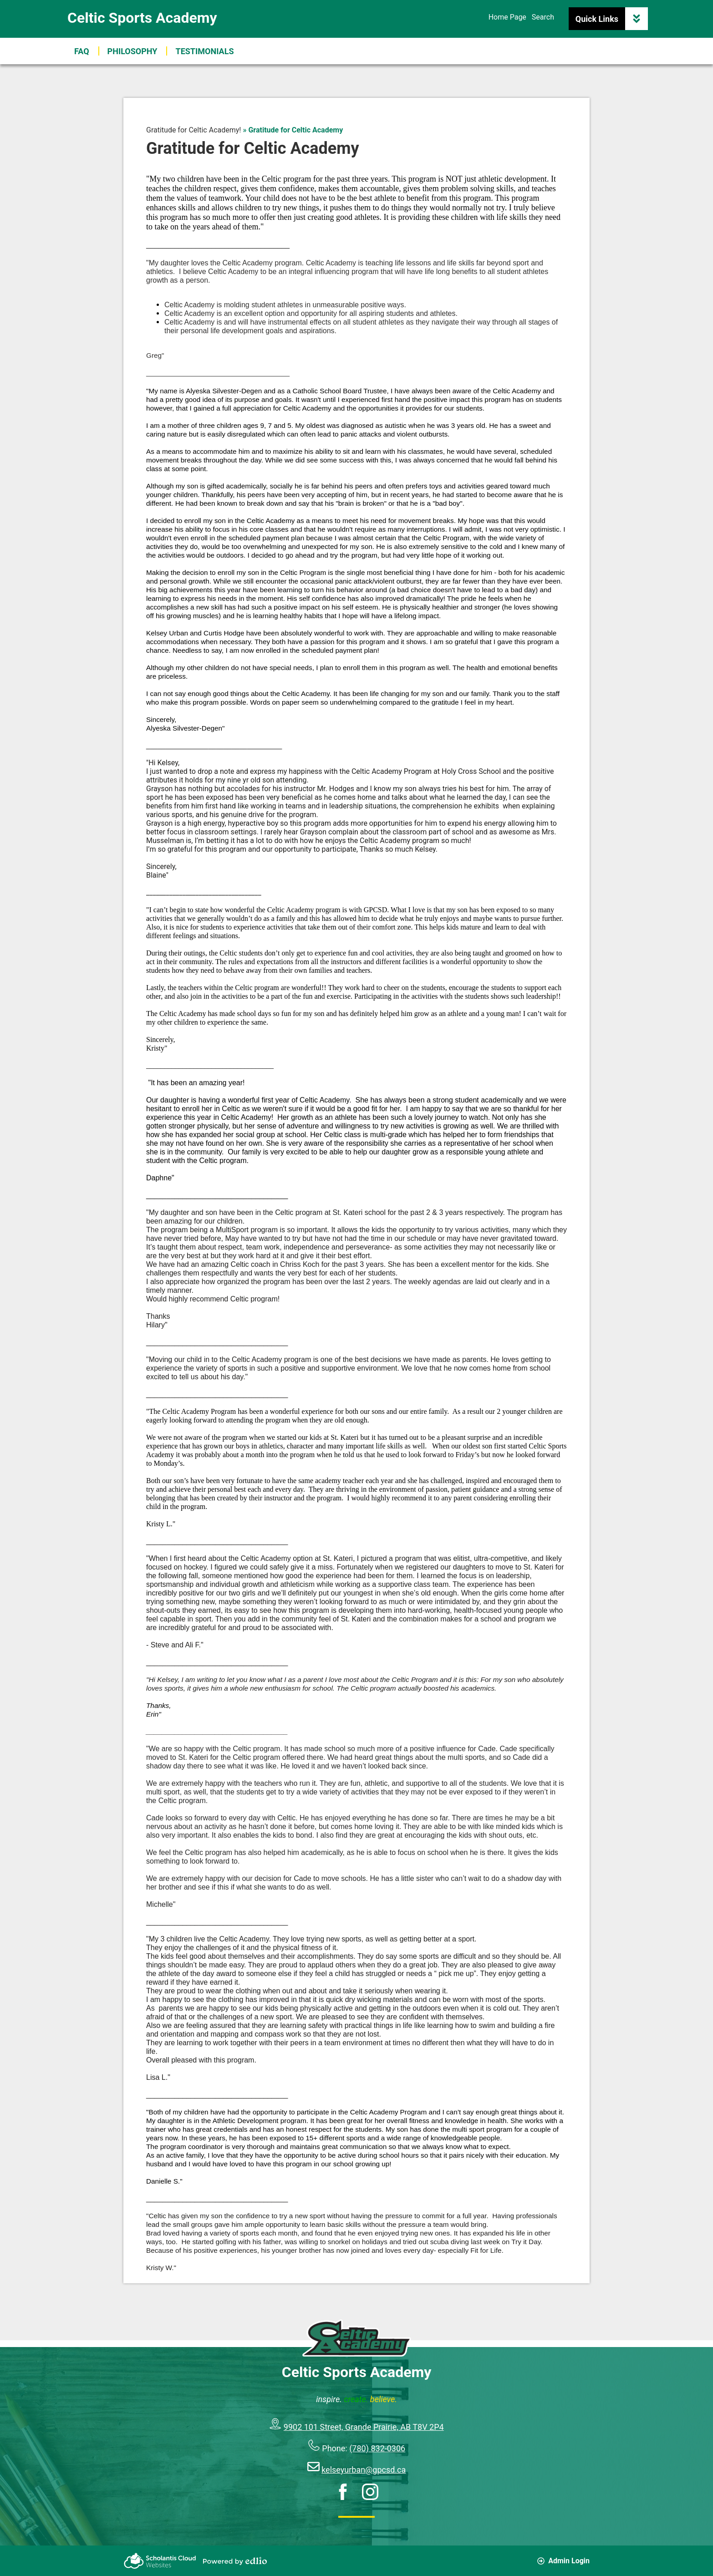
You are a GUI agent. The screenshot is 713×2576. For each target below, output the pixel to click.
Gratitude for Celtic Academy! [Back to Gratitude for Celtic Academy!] (193, 130)
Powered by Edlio (235, 2561)
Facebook (343, 2492)
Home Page (507, 17)
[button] (204, 51)
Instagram (370, 2492)
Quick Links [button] (611, 18)
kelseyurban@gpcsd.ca (363, 2469)
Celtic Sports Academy (142, 17)
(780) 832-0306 (377, 2448)
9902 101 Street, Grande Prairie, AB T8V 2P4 (364, 2427)
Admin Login (563, 2560)
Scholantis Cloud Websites (159, 2561)
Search (543, 17)
